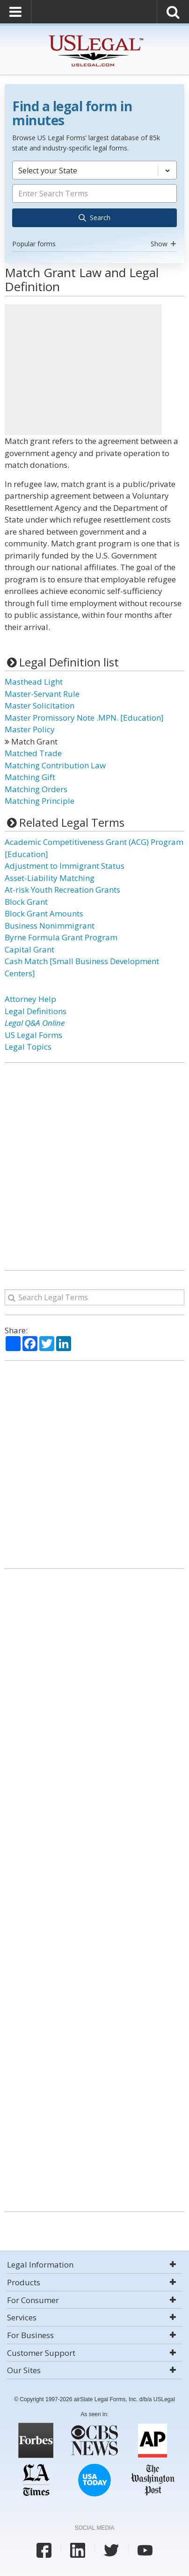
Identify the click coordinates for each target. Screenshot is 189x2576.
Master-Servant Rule (42, 693)
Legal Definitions (35, 1011)
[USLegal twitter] (111, 2550)
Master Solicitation (39, 705)
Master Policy (30, 729)
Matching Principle (39, 800)
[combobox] (94, 205)
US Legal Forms (33, 1035)
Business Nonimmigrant (49, 925)
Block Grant (26, 901)
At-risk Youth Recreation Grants (62, 889)
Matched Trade (33, 753)
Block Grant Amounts (44, 913)
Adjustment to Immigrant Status (64, 865)
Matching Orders (36, 789)
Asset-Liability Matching (49, 878)
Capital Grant (29, 949)
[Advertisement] (83, 369)
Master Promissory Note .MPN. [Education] (84, 717)
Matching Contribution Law (55, 765)
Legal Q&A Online (35, 1022)
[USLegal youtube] (145, 2550)
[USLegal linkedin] (77, 2550)
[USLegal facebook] (43, 2550)
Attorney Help (30, 999)
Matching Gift (30, 777)
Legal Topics (28, 1046)
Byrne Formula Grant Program (61, 937)
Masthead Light (34, 681)
